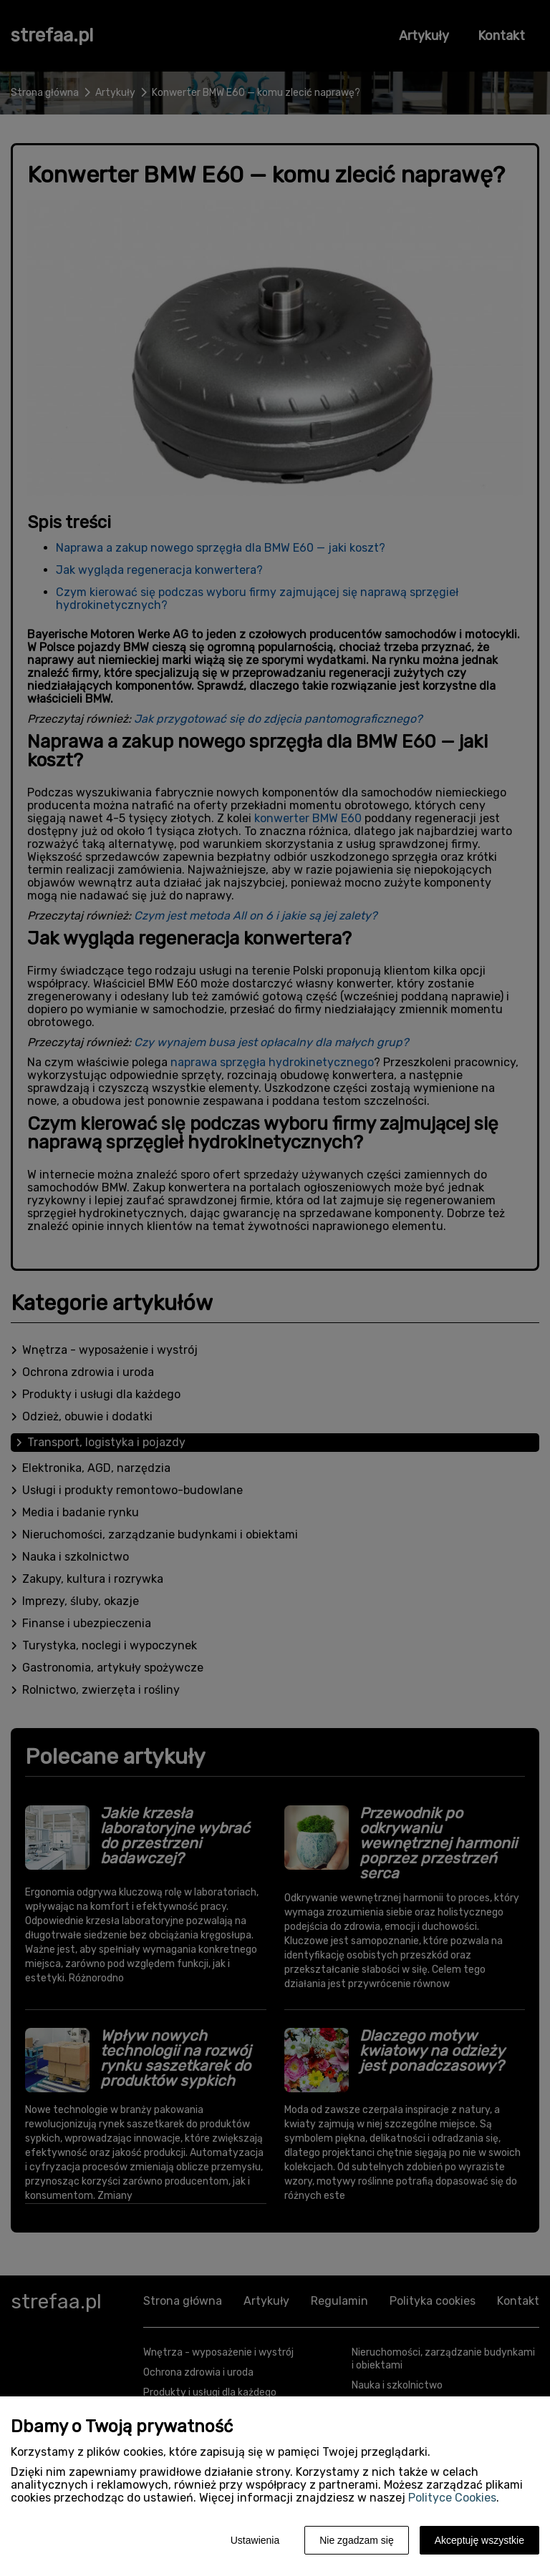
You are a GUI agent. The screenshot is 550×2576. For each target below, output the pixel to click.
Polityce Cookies (452, 2497)
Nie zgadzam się (356, 2540)
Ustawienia (255, 2540)
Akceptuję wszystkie (479, 2540)
